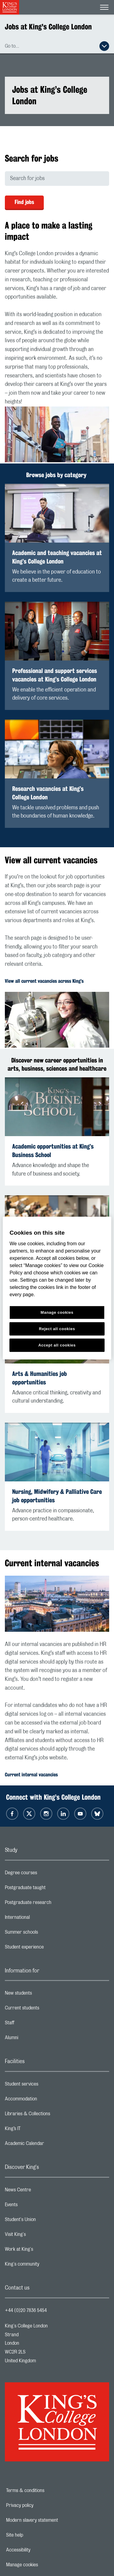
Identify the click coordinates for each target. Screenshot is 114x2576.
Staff (34, 2024)
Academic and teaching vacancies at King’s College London (57, 557)
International (41, 1919)
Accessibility (39, 2550)
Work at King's (43, 2251)
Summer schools (45, 1934)
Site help (35, 2535)
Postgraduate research (52, 1904)
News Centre (42, 2191)
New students (42, 1995)
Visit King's (39, 2236)
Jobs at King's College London (48, 27)
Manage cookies (43, 2564)
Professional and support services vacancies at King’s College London (54, 675)
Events (35, 2206)
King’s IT (37, 2130)
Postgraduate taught (49, 1889)
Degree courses (45, 1874)
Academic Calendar (48, 2145)
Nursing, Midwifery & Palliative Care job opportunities (57, 1495)
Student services (46, 2085)
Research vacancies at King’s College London (48, 792)
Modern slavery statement (53, 2520)
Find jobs (24, 202)
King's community (46, 2266)
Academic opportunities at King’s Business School (53, 1150)
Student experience (48, 1948)
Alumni (36, 2039)
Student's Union (44, 2221)
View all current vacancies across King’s (44, 981)
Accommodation (45, 2100)
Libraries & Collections (51, 2115)
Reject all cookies (57, 1328)
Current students (46, 2009)
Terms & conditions (46, 2490)
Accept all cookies (57, 1345)
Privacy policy (40, 2505)
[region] (57, 1288)
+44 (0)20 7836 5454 (26, 2310)
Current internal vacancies (31, 1774)
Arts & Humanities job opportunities (39, 1378)
